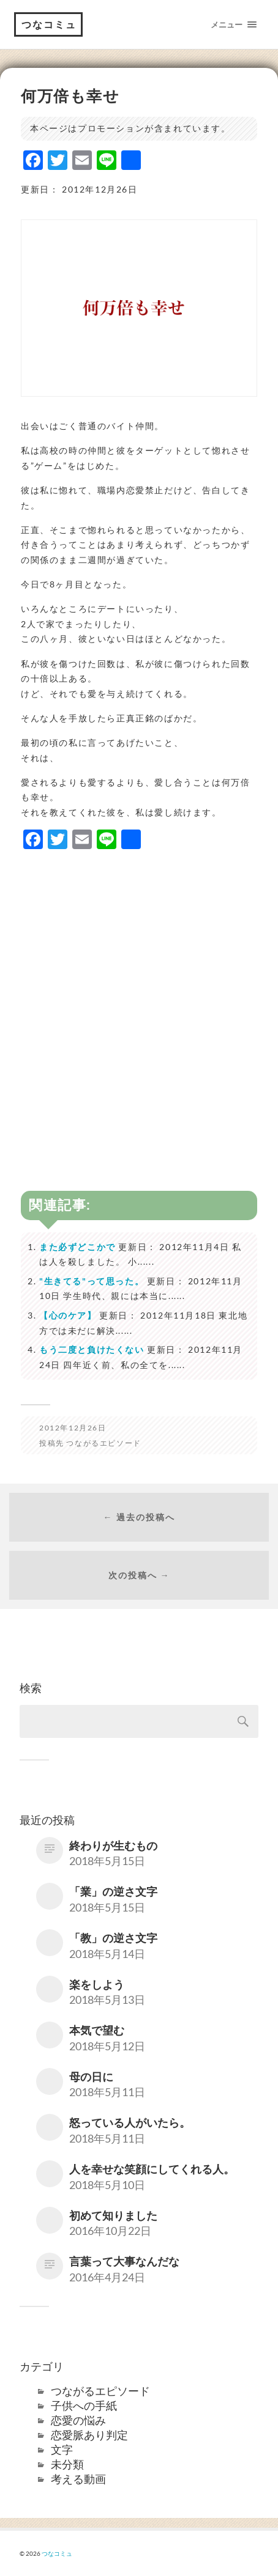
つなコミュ (49, 24)
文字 (62, 2449)
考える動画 (78, 2479)
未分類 (67, 2464)
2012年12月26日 (73, 1427)
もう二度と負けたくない (92, 1349)
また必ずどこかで (77, 1247)
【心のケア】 (68, 1315)
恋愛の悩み (78, 2420)
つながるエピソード (103, 1443)
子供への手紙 (84, 2405)
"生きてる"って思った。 (91, 1281)
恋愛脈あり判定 (89, 2435)
